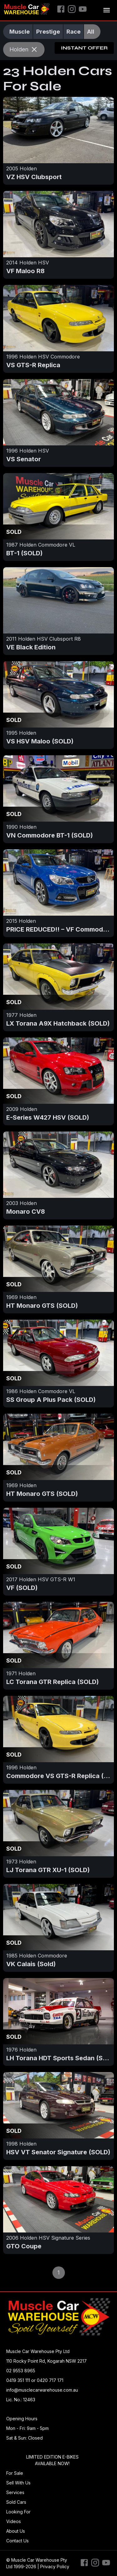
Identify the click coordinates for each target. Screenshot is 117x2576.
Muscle (19, 31)
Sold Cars (16, 2502)
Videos (13, 2521)
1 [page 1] (58, 2272)
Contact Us (17, 2540)
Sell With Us (18, 2482)
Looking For (18, 2511)
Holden (23, 49)
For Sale (14, 2473)
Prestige (48, 31)
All (90, 31)
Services (15, 2492)
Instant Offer (84, 48)
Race (73, 31)
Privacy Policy (54, 2566)
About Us (15, 2531)
